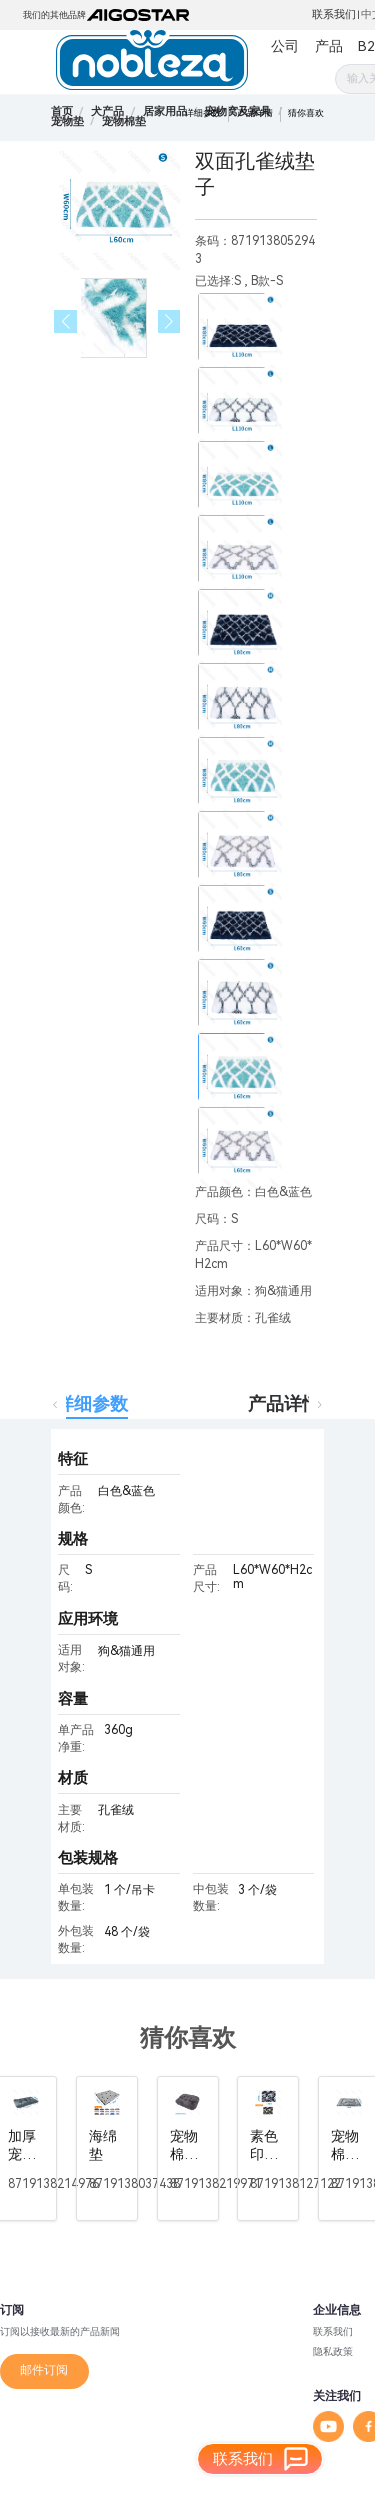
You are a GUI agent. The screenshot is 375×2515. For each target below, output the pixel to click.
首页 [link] (62, 111)
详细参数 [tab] (92, 1403)
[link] (107, 111)
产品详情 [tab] (284, 1403)
